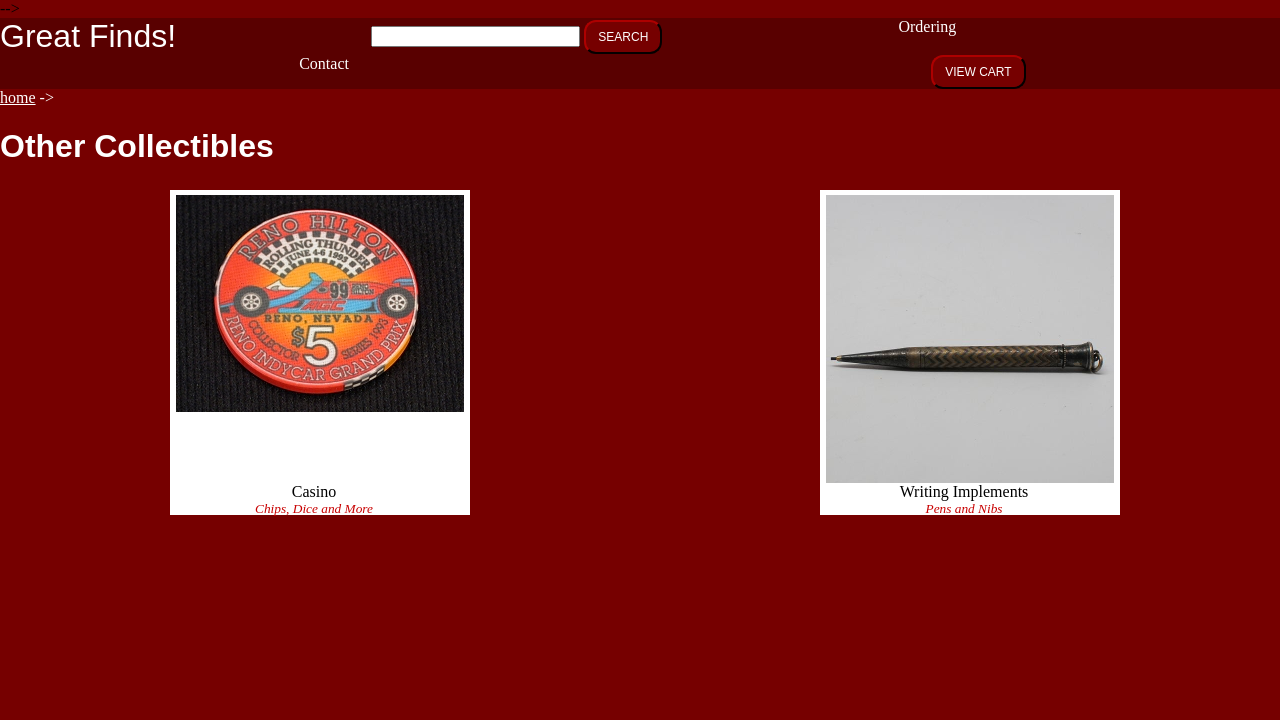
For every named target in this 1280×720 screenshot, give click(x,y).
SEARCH (623, 37)
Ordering (927, 26)
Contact (324, 63)
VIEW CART (978, 72)
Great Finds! (88, 36)
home (18, 97)
